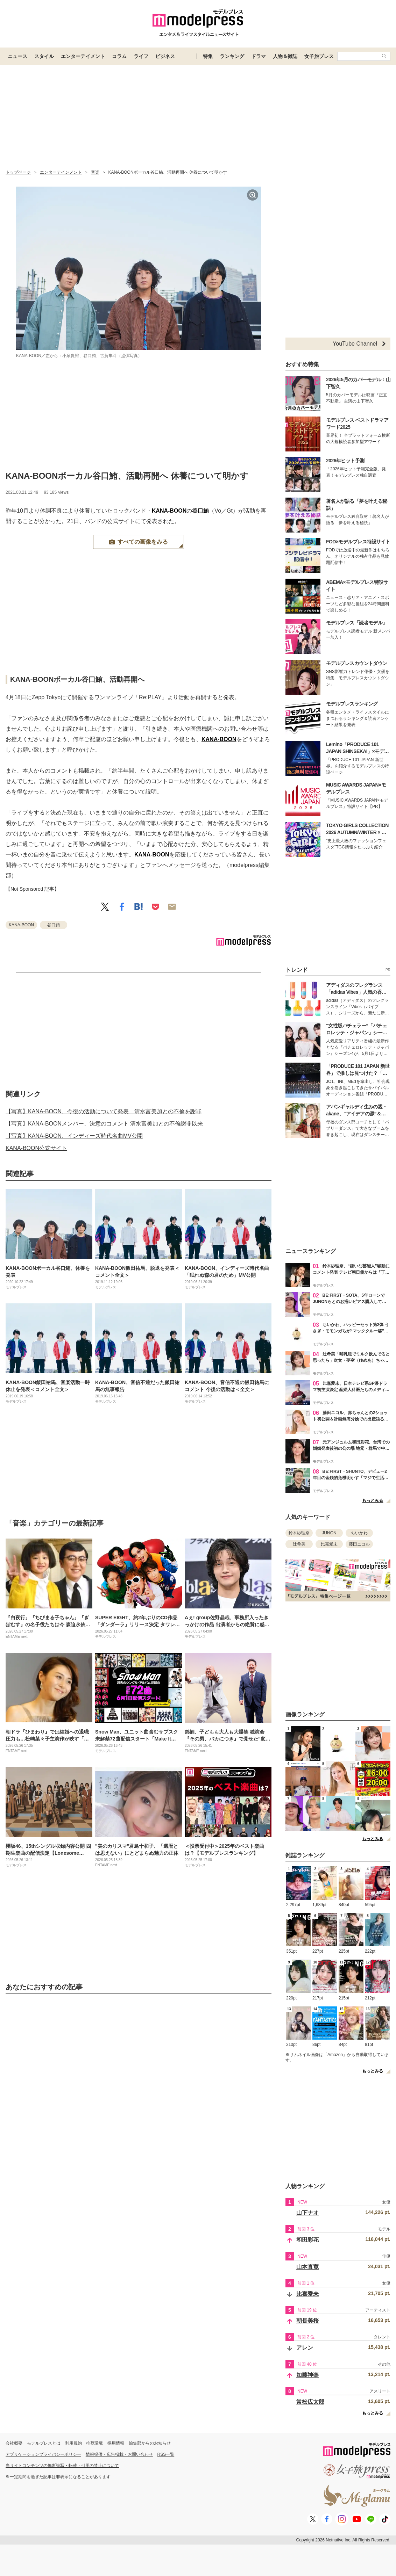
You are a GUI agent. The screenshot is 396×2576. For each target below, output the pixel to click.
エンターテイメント (83, 56)
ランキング (232, 56)
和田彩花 (307, 2240)
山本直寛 (307, 2267)
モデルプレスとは (44, 2443)
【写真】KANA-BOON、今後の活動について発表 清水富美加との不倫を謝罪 (103, 1111)
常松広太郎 (310, 2402)
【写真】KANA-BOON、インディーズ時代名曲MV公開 (74, 1136)
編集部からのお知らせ (150, 2443)
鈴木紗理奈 (299, 1533)
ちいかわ (359, 1533)
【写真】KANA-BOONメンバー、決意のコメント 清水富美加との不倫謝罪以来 (104, 1124)
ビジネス (165, 56)
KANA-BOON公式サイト (36, 1148)
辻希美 (299, 1544)
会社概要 (14, 2443)
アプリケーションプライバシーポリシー (43, 2454)
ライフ (141, 56)
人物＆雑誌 (285, 56)
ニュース (17, 56)
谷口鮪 (200, 511)
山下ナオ (307, 2213)
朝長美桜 (307, 2321)
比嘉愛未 (329, 1544)
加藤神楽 (307, 2375)
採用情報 (115, 2443)
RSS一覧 (166, 2454)
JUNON (329, 1533)
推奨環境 (94, 2443)
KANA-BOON (169, 511)
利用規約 (73, 2443)
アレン (304, 2348)
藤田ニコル (359, 1544)
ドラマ (258, 56)
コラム (119, 56)
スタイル (44, 56)
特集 (208, 56)
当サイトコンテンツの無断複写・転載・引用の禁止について (62, 2465)
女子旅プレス (319, 56)
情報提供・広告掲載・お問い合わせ (119, 2454)
